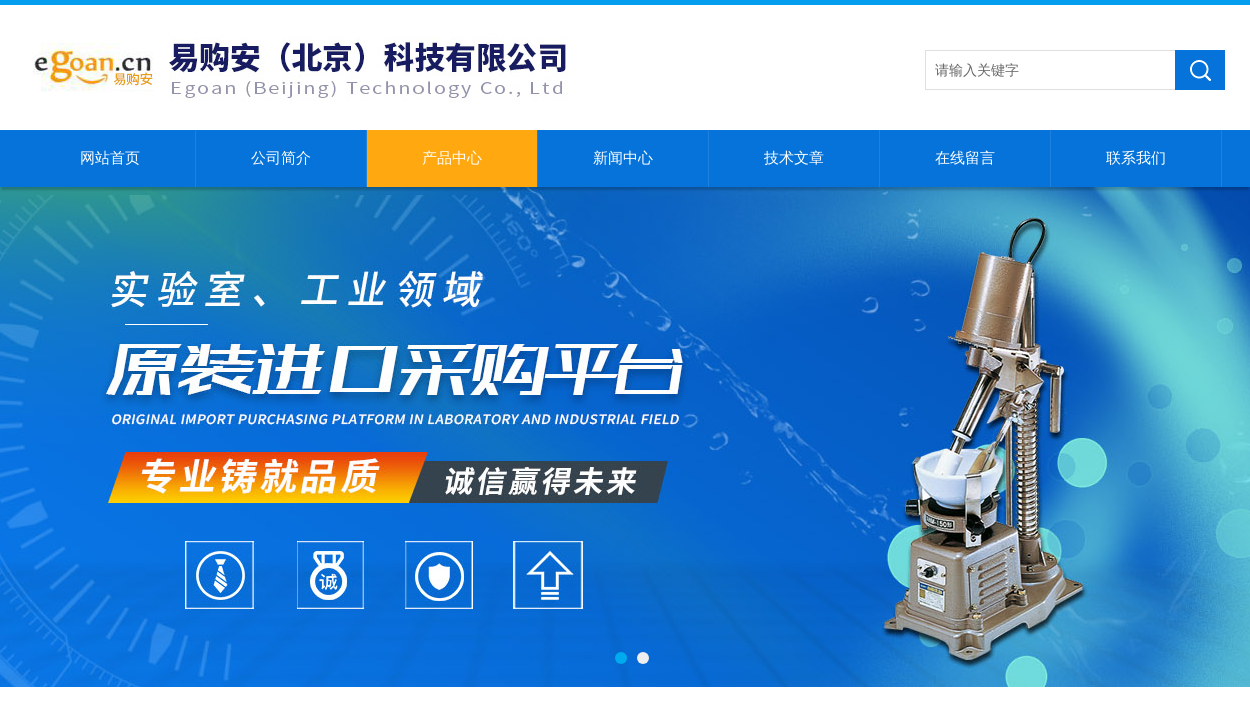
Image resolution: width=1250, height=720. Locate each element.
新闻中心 (623, 158)
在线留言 (965, 158)
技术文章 (794, 158)
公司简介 (281, 158)
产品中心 (452, 158)
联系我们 (1136, 158)
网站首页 (110, 158)
